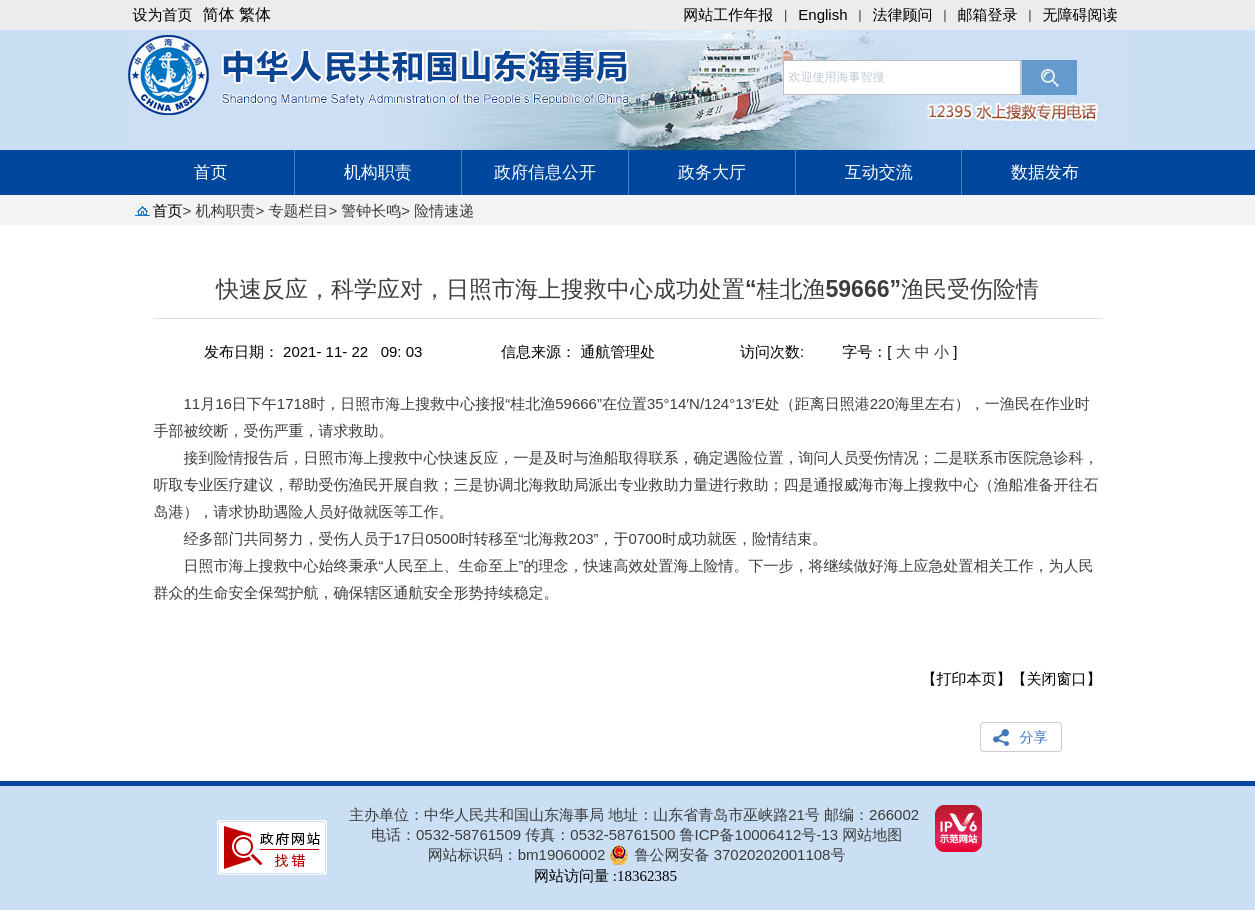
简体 (219, 14)
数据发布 (1045, 172)
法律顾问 (903, 14)
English (822, 14)
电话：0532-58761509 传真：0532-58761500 (525, 834)
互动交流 (879, 172)
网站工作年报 (728, 14)
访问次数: (772, 351)
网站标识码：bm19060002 (517, 854)
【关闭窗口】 (1057, 678)
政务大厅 (712, 172)
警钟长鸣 (371, 210)
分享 (1034, 737)
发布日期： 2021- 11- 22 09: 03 (313, 351)
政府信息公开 (545, 172)
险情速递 (444, 210)
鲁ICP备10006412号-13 (759, 834)
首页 (211, 172)
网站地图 (872, 834)
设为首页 (163, 14)
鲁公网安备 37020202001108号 (739, 854)
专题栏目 (298, 210)
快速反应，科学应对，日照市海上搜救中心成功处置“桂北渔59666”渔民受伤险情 (628, 297)
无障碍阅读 (1080, 14)
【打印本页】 (967, 678)
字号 (857, 351)
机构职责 (378, 172)
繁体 (255, 14)
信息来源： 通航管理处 (578, 351)
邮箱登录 (988, 14)
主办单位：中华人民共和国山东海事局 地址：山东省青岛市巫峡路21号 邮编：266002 (634, 814)
